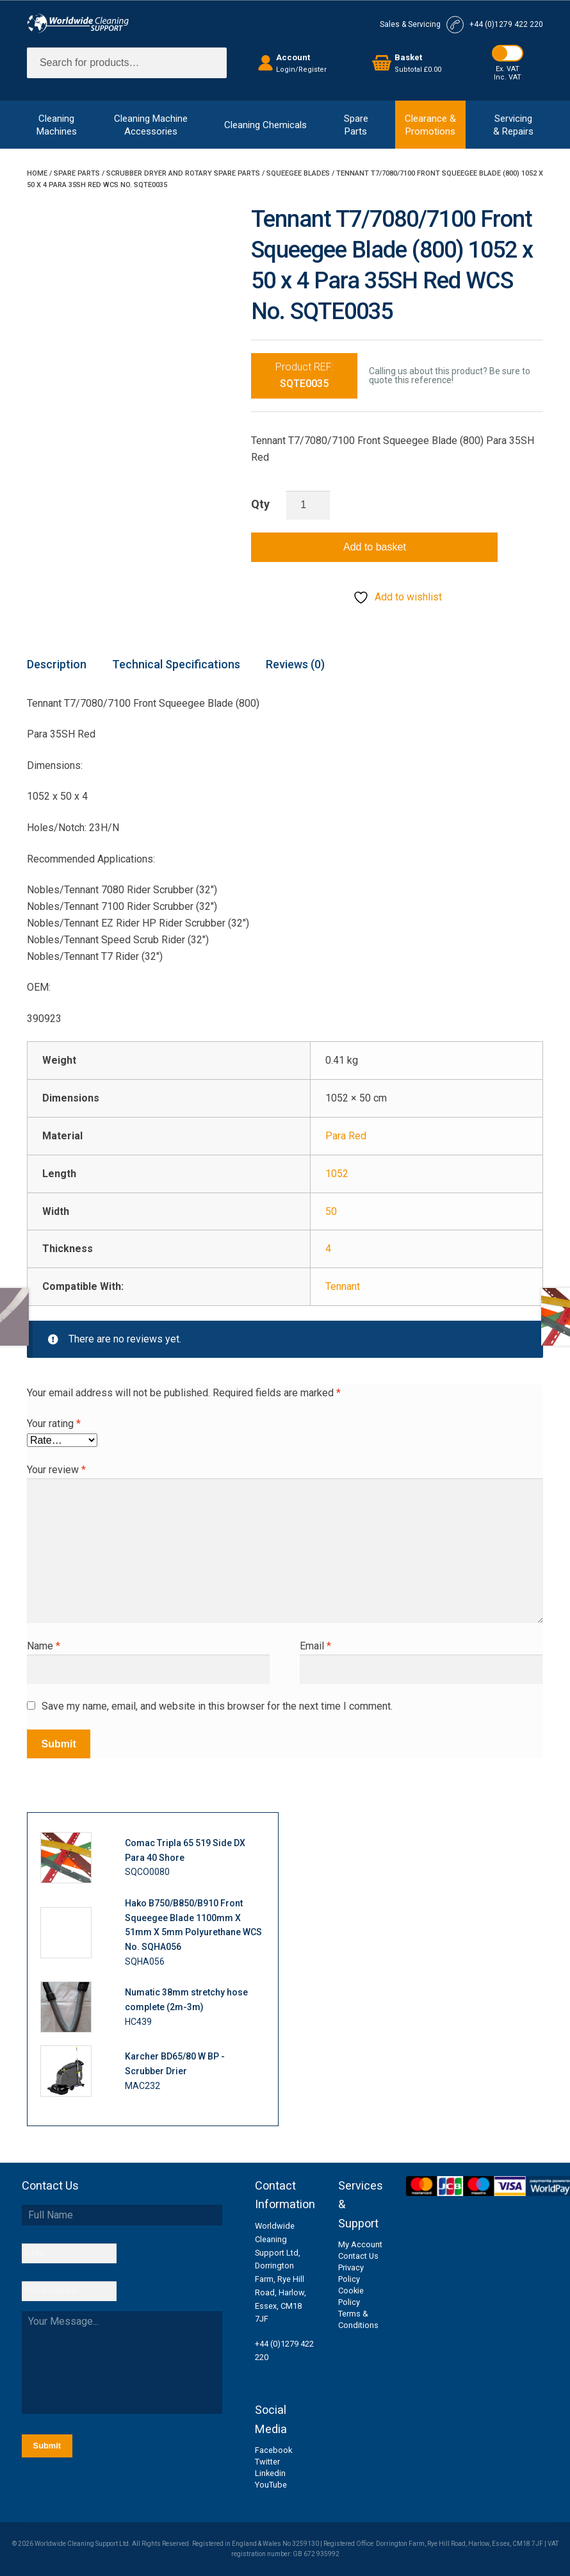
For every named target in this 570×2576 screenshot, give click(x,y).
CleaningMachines (57, 125)
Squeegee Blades (298, 173)
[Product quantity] (308, 505)
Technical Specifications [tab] (176, 664)
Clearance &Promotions (430, 125)
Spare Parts (77, 173)
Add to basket (374, 546)
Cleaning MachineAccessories (151, 125)
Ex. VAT (507, 69)
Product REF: (304, 375)
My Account (360, 2244)
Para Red (345, 1136)
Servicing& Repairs (513, 125)
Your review (56, 1470)
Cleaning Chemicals (265, 125)
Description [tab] (56, 664)
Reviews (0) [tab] (295, 664)
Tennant (342, 1286)
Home (37, 173)
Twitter (267, 2461)
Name (43, 1646)
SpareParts (356, 125)
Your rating (54, 1423)
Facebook (273, 2450)
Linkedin (270, 2473)
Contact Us (358, 2256)
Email (315, 1646)
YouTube (271, 2484)
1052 (336, 1174)
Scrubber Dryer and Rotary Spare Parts (183, 173)
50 (331, 1211)
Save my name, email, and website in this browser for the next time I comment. (217, 1706)
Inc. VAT (507, 77)
